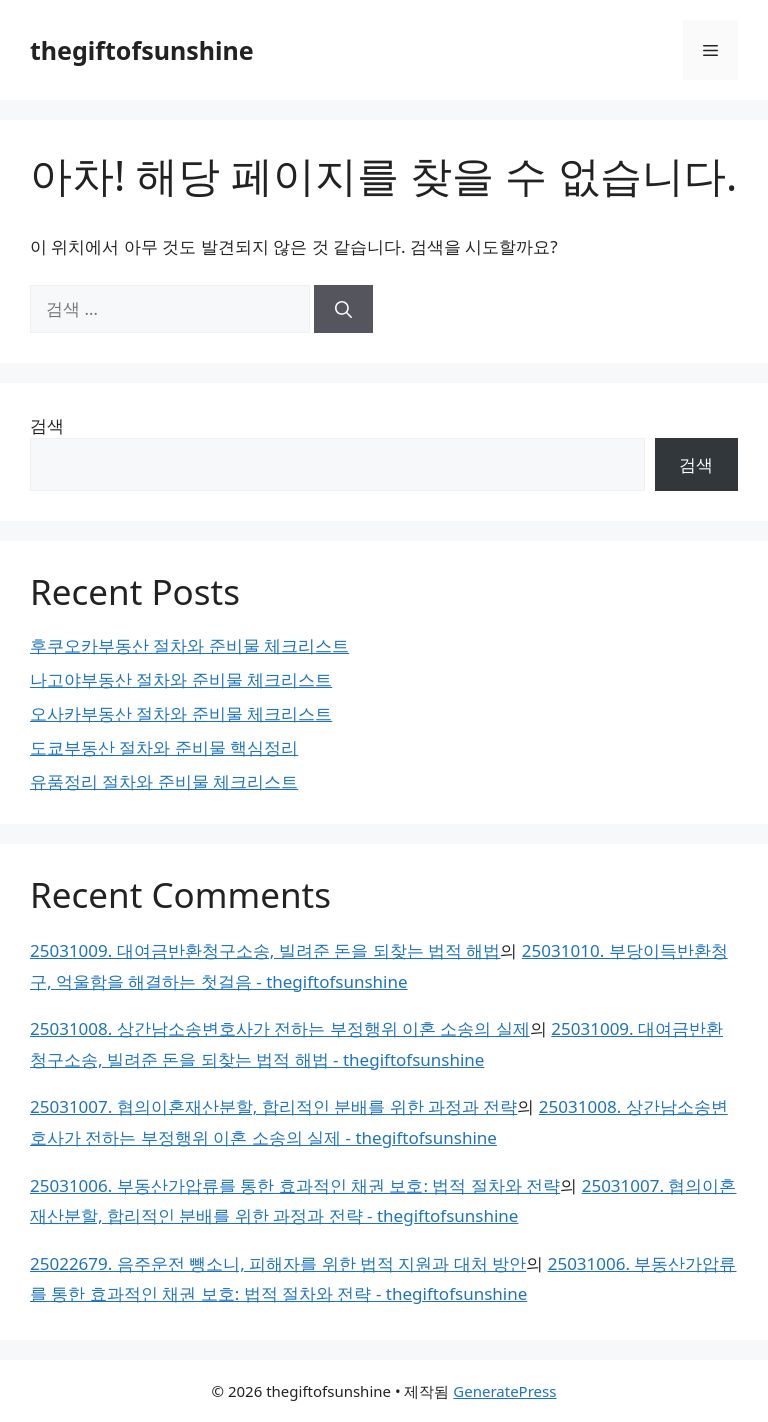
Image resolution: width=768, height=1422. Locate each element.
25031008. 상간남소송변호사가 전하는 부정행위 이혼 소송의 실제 (280, 1028)
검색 (47, 425)
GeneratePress (504, 1391)
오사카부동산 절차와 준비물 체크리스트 (181, 713)
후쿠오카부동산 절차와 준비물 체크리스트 (189, 645)
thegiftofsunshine (142, 50)
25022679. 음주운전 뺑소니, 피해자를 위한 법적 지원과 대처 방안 (278, 1263)
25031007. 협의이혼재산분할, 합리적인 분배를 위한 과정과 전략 (273, 1106)
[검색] (343, 309)
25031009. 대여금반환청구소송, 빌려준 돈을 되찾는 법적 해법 (265, 950)
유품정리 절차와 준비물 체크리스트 (164, 781)
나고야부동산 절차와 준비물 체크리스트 (181, 679)
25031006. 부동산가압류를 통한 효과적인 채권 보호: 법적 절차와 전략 (295, 1185)
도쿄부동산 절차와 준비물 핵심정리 (164, 747)
